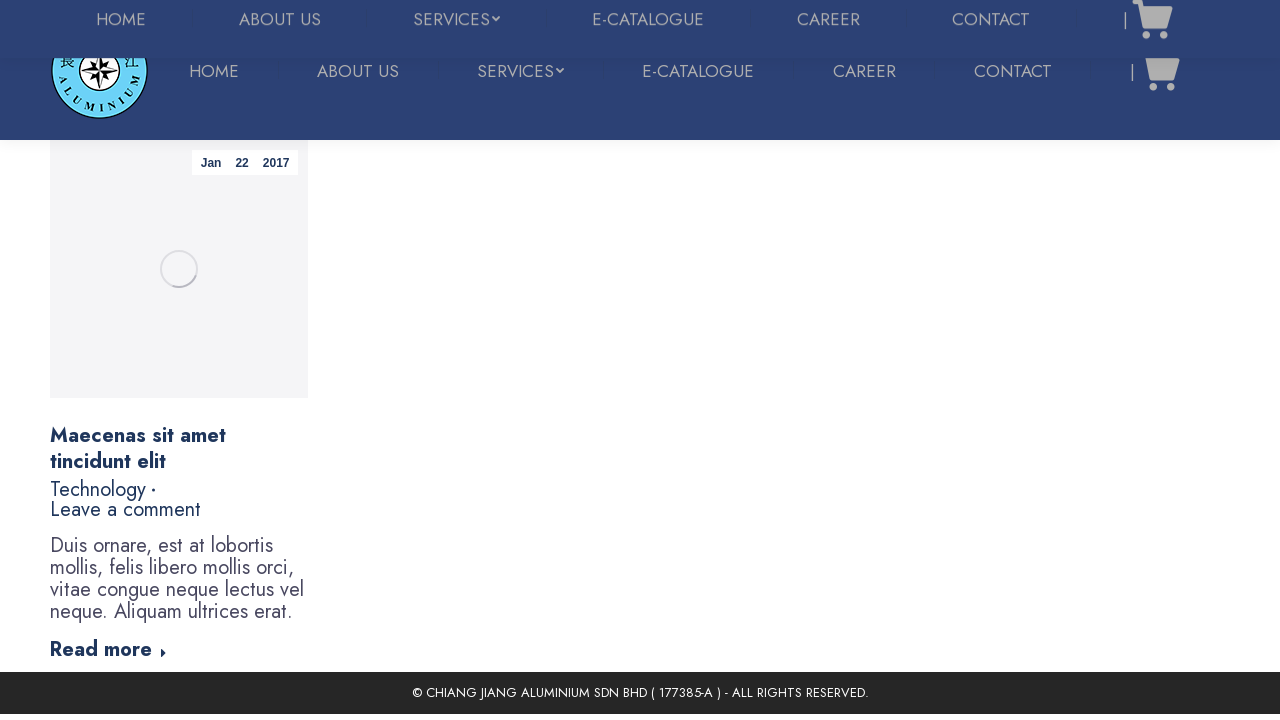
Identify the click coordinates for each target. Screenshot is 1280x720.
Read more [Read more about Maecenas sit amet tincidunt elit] (108, 651)
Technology (98, 490)
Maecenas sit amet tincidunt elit (138, 448)
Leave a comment (125, 510)
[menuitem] (214, 71)
